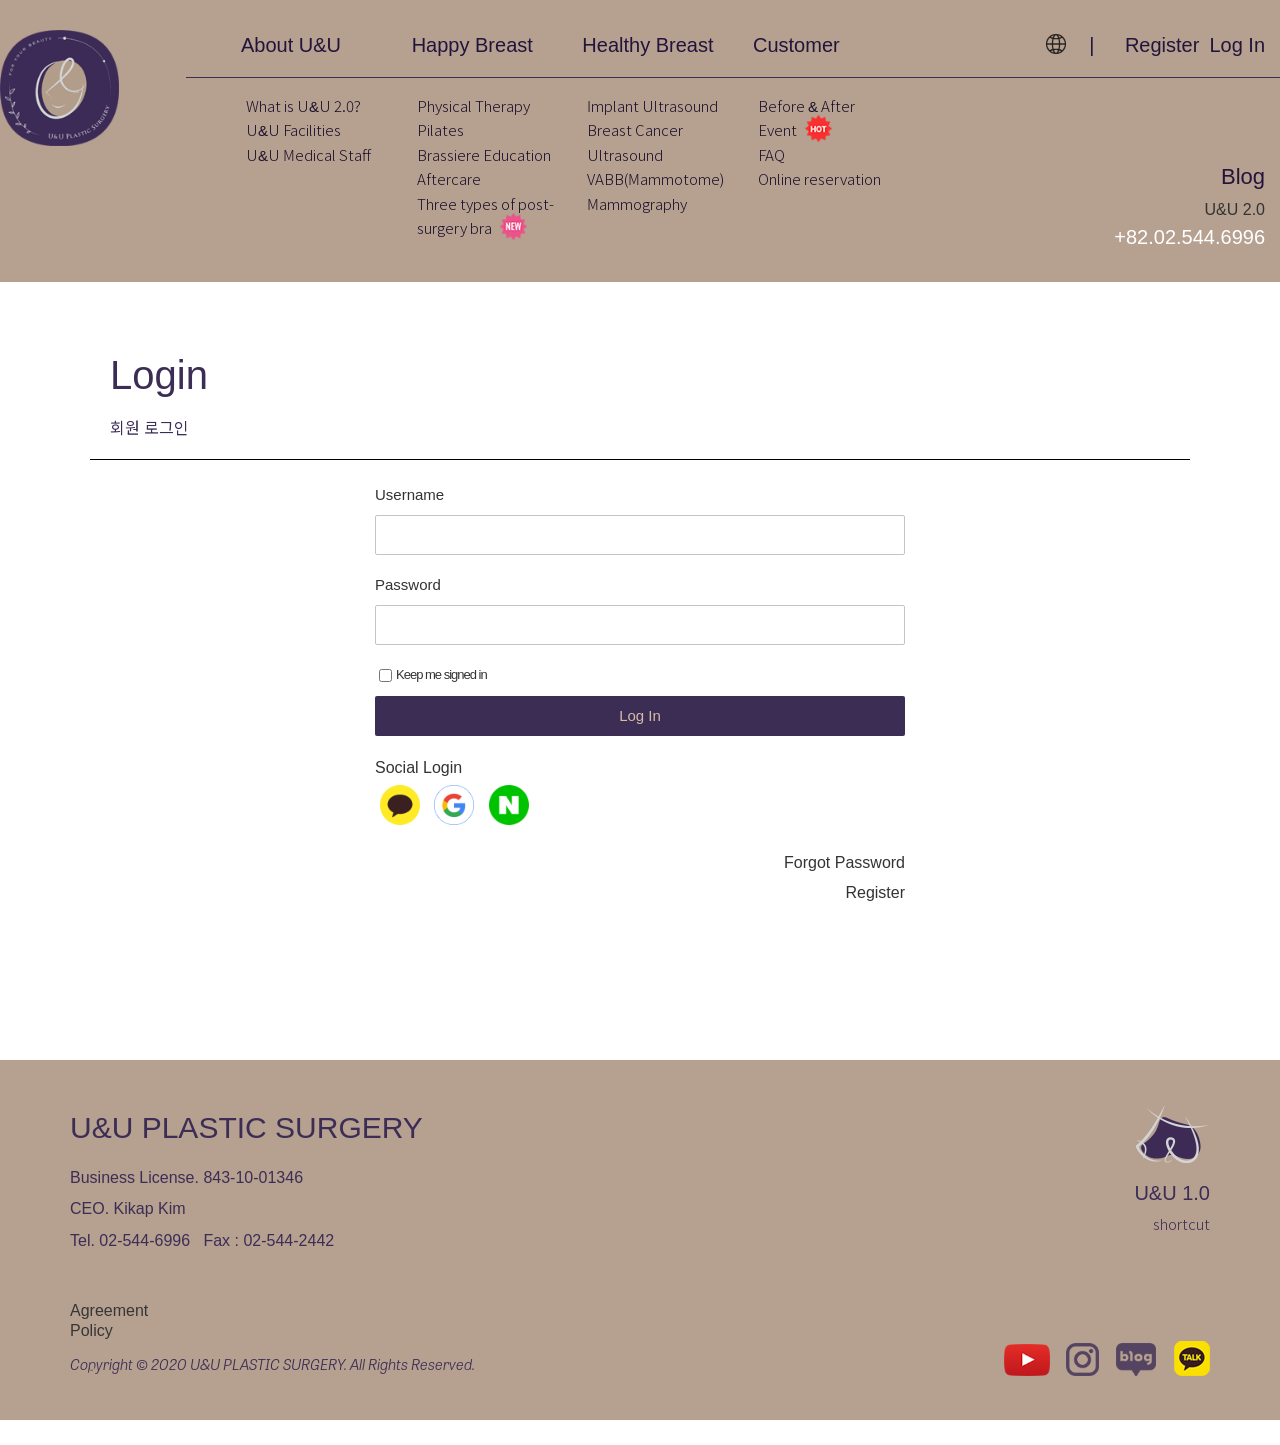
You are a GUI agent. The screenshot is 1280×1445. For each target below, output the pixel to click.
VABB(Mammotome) (655, 178)
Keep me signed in (433, 699)
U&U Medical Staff (308, 154)
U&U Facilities (293, 129)
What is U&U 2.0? (303, 105)
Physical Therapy (473, 105)
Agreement (109, 1334)
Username (409, 519)
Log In (1237, 45)
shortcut (1181, 1248)
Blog (1243, 176)
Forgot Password (844, 887)
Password (408, 609)
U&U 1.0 (1172, 1218)
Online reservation (819, 178)
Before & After (806, 105)
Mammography (637, 203)
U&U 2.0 (1235, 209)
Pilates (440, 129)
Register (1162, 45)
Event (795, 129)
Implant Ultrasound (652, 105)
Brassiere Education (484, 154)
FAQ (771, 154)
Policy (91, 1355)
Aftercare (449, 178)
